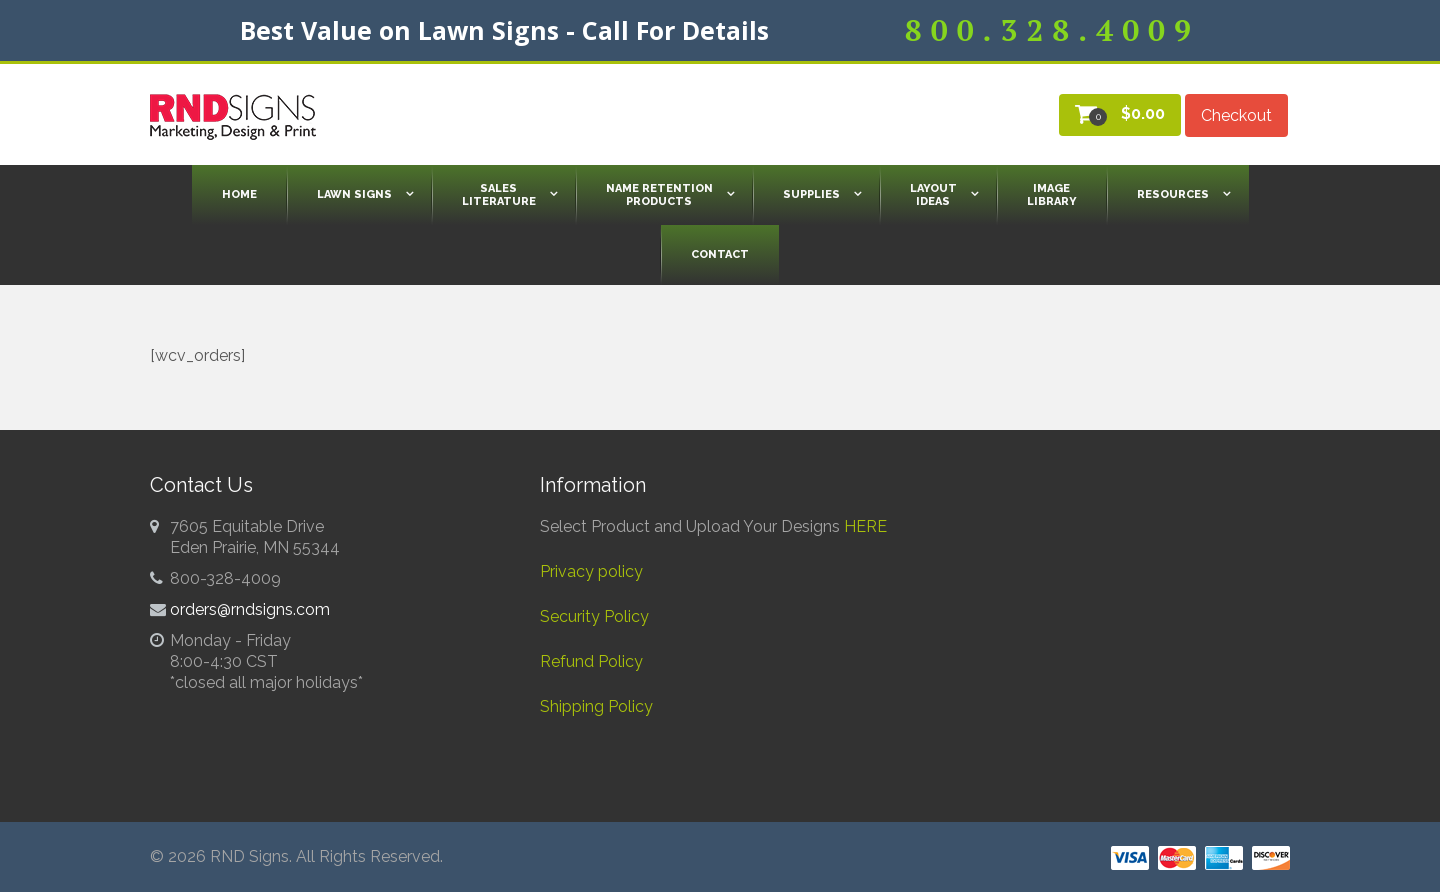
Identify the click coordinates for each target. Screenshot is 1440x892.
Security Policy (594, 616)
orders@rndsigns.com (250, 609)
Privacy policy (591, 571)
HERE (865, 526)
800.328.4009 (1052, 30)
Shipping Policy (596, 706)
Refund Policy (591, 661)
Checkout (1236, 115)
